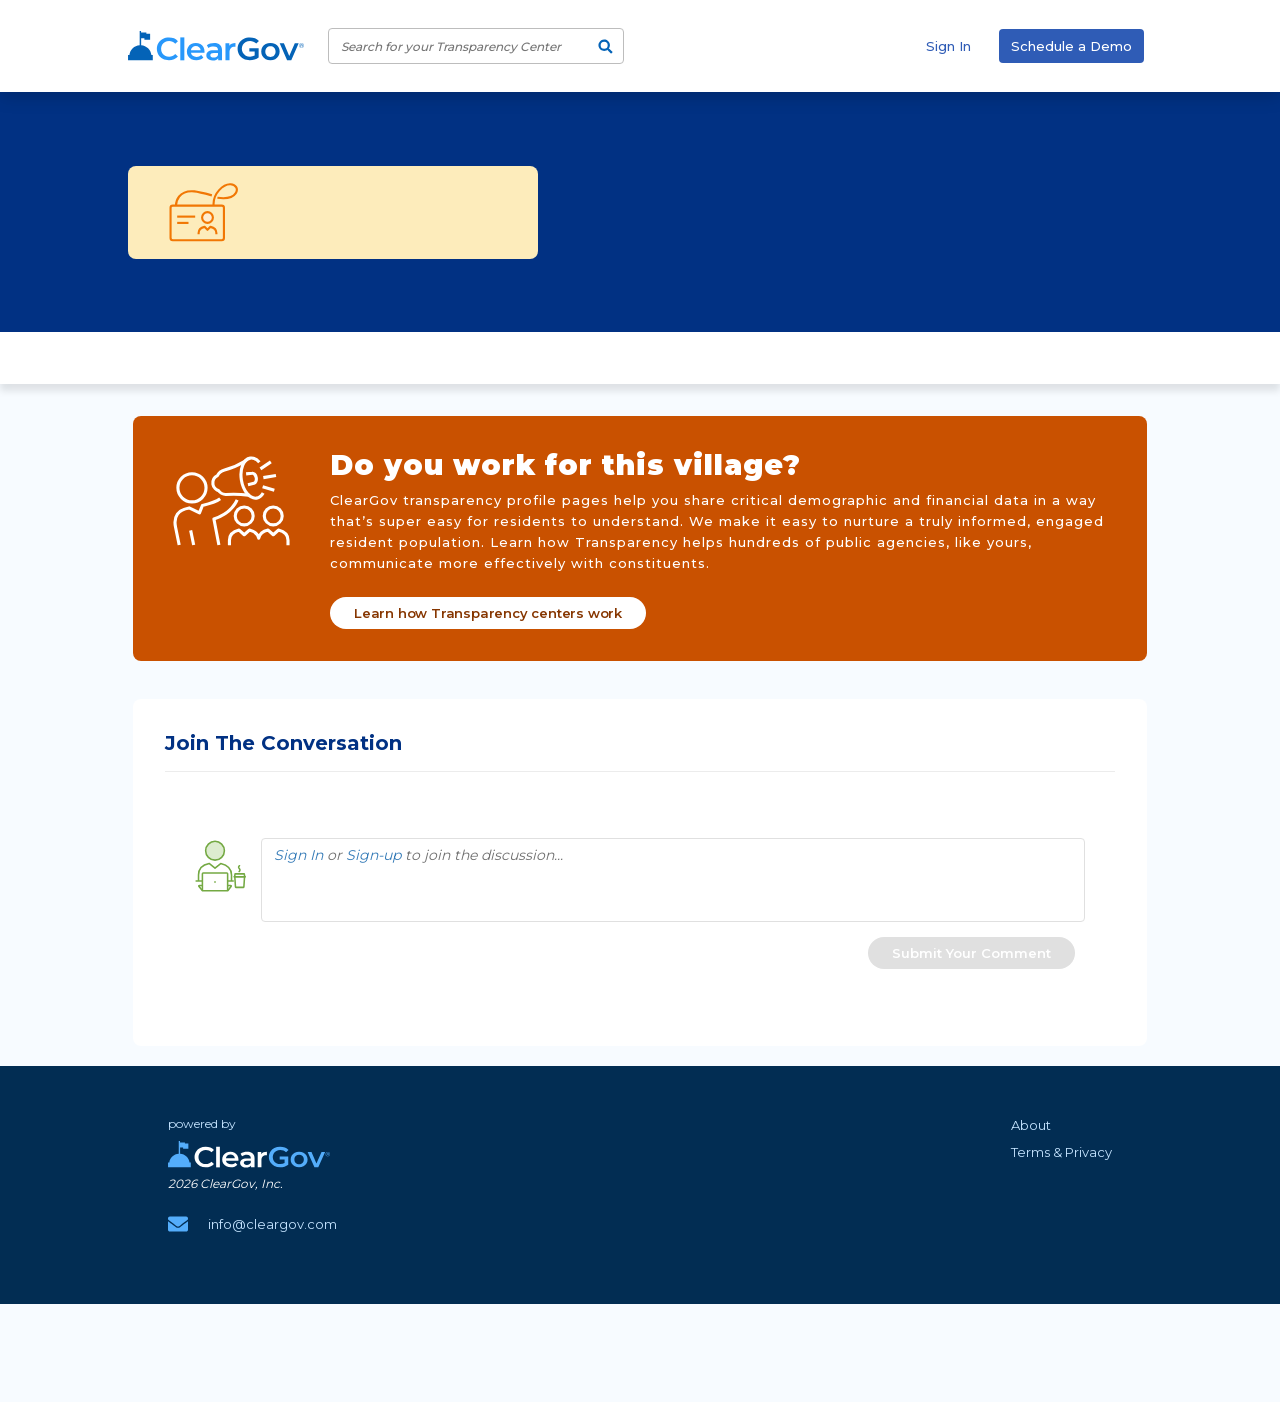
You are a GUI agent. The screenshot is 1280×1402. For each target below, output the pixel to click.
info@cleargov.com (272, 1221)
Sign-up (373, 852)
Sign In (948, 46)
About (1031, 1122)
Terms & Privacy (1061, 1149)
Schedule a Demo (1071, 46)
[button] (971, 950)
